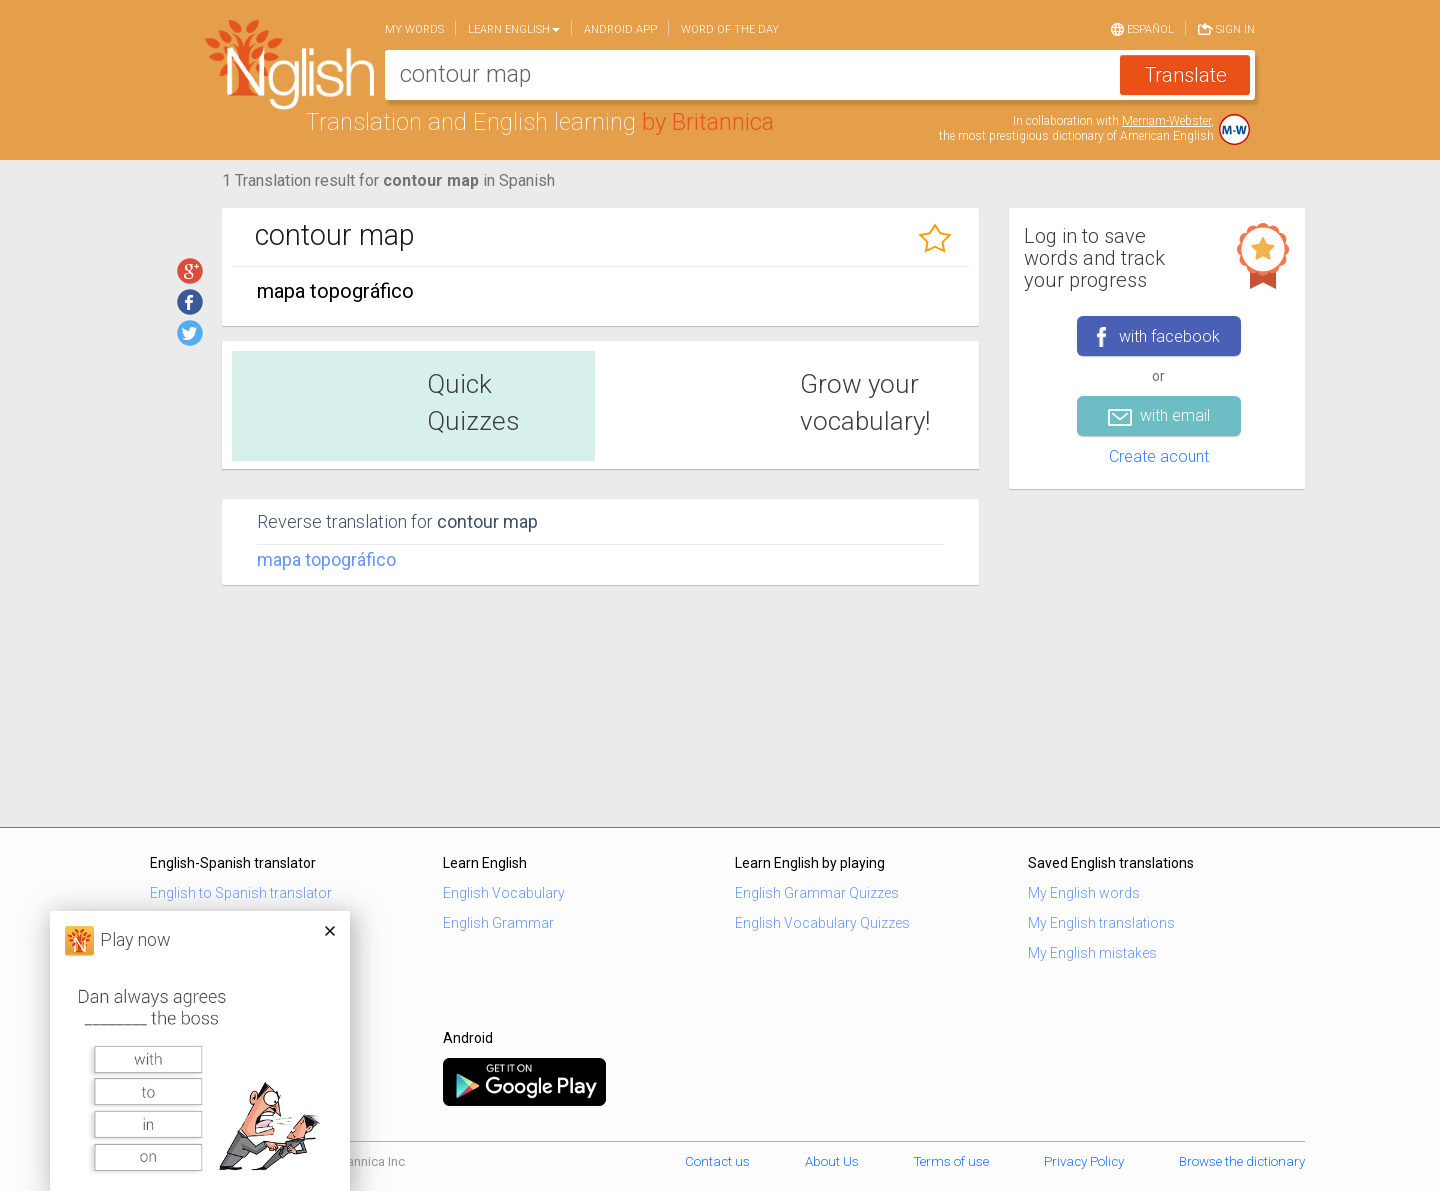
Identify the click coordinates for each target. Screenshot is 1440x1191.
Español (1142, 28)
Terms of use (951, 1161)
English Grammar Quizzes (817, 893)
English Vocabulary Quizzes (822, 923)
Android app (620, 29)
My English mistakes (1092, 953)
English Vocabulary (504, 893)
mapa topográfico (326, 559)
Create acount (1159, 456)
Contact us (717, 1161)
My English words (1084, 893)
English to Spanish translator (241, 893)
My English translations (1101, 923)
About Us (832, 1161)
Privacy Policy (1084, 1161)
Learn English (514, 29)
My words (414, 29)
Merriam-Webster (1166, 121)
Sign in (1226, 28)
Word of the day (730, 29)
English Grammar (498, 923)
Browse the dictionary (1242, 1161)
